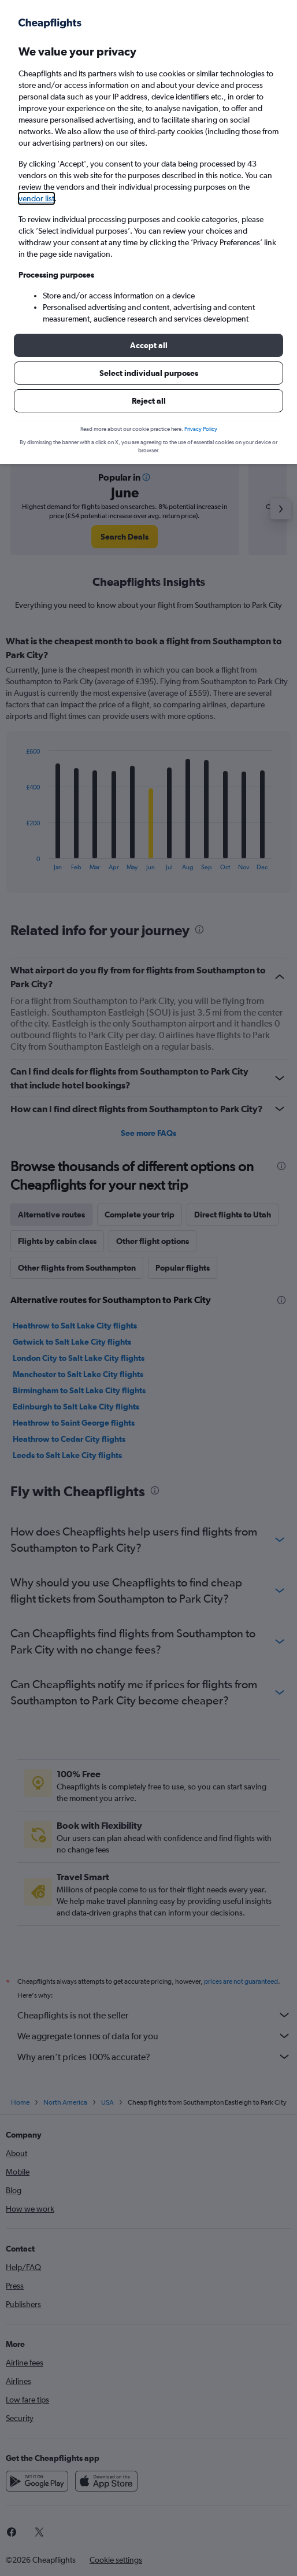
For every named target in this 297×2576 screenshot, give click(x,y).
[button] (148, 345)
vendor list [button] (36, 198)
